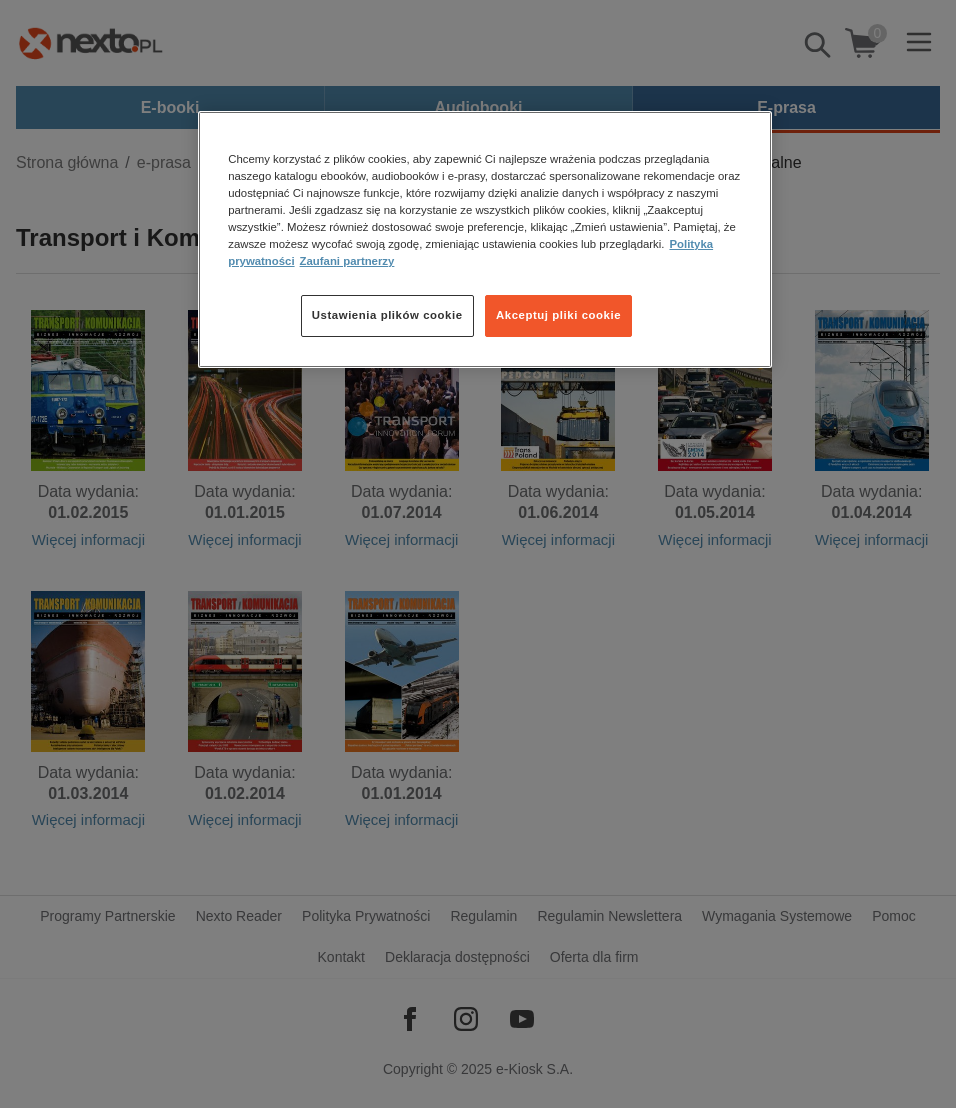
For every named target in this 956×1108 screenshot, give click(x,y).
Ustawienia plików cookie (387, 315)
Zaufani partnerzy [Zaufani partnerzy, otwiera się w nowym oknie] (347, 261)
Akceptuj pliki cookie (558, 315)
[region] (485, 239)
